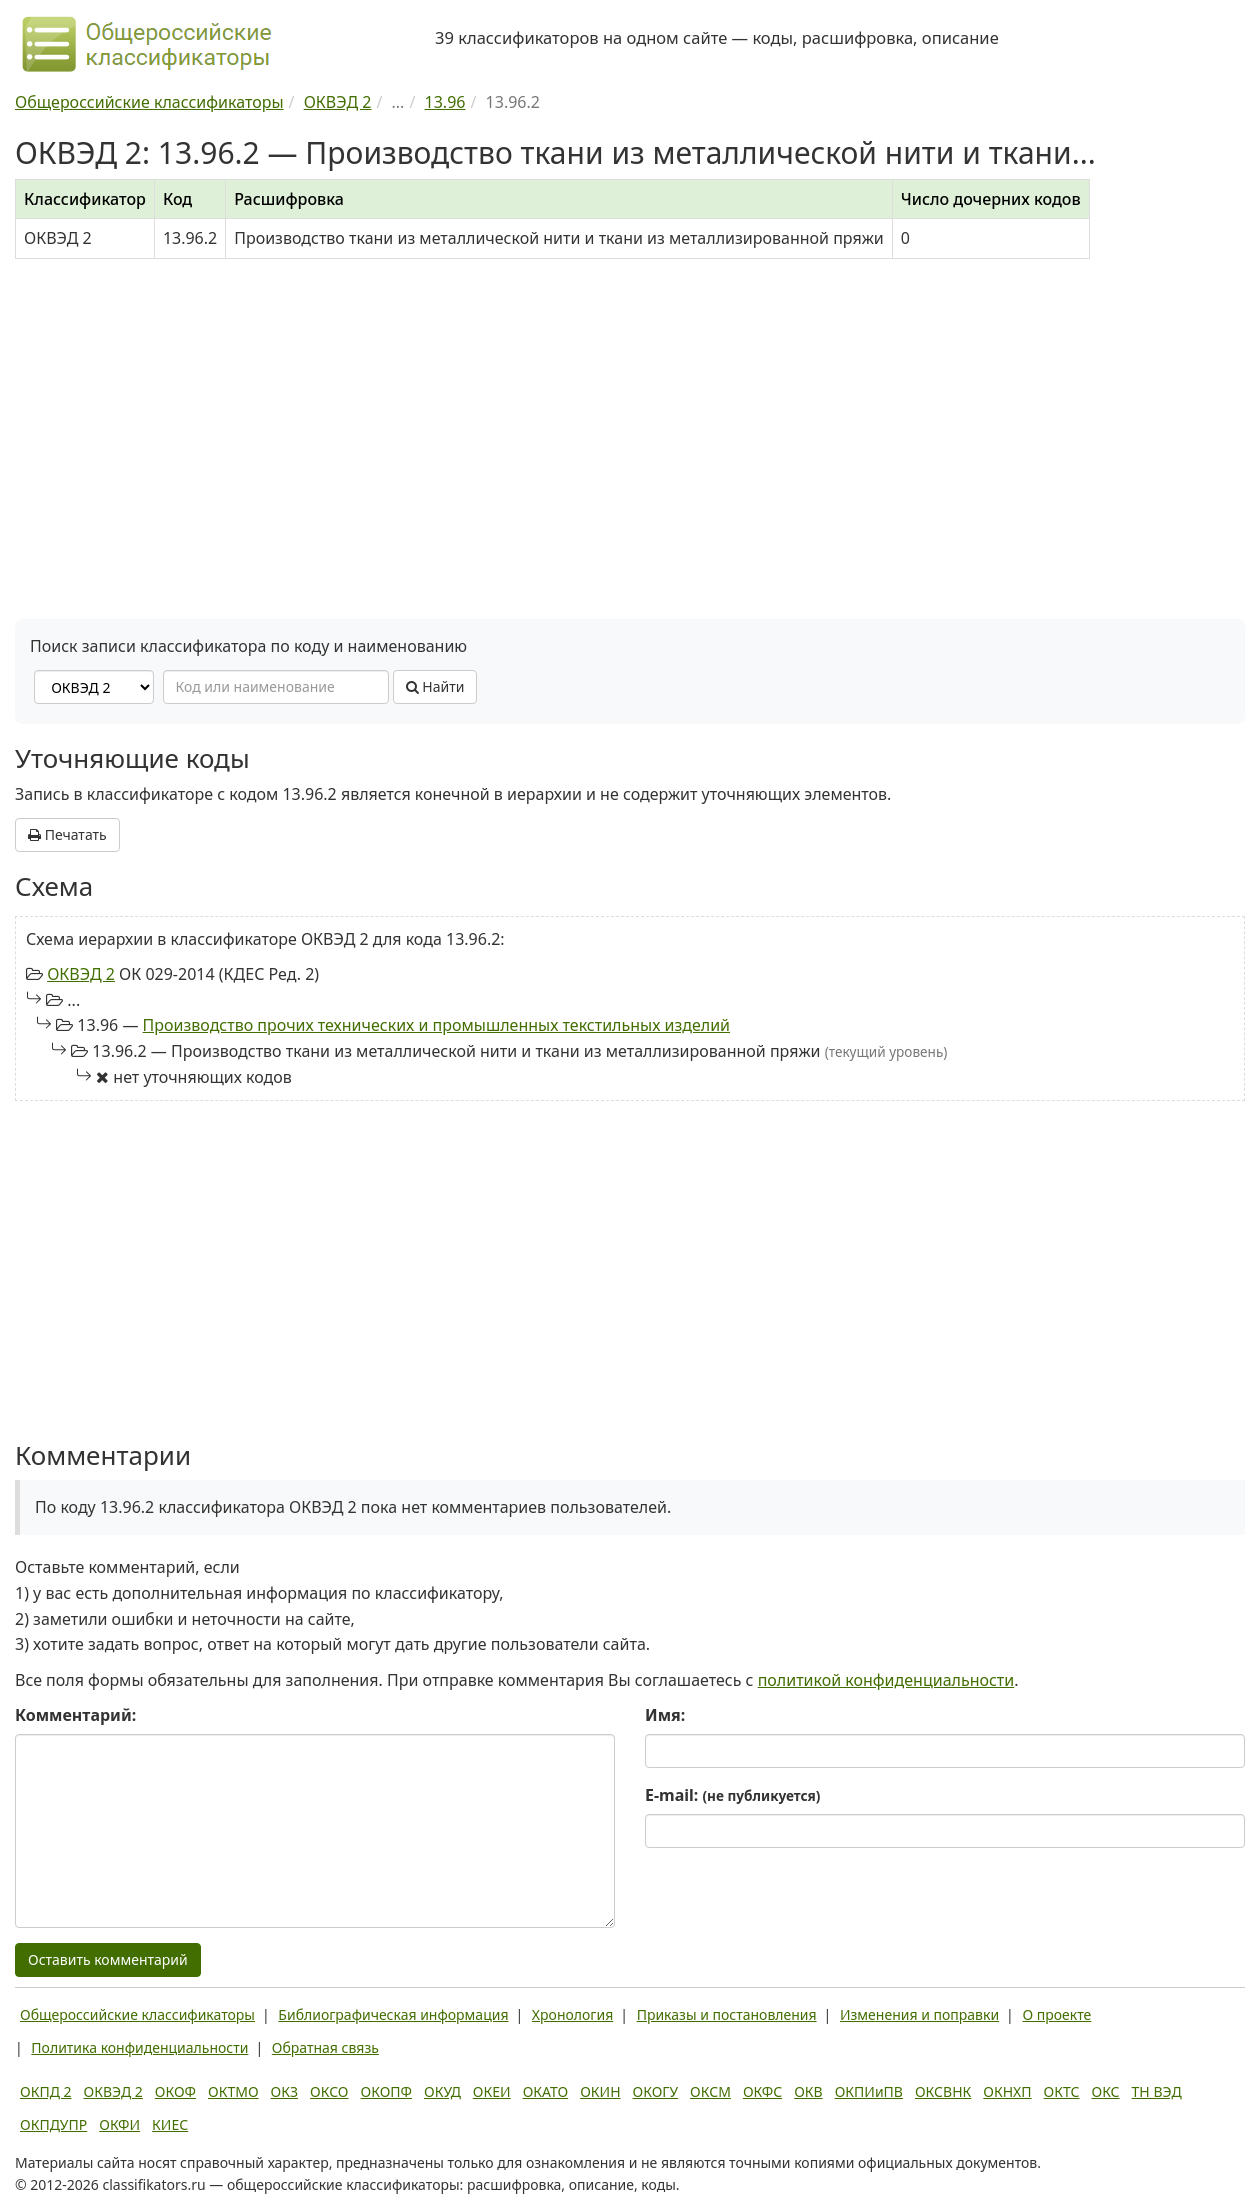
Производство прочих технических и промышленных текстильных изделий (436, 1025)
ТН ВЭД (1157, 2091)
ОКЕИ (492, 2091)
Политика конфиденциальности (139, 2047)
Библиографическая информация (393, 2014)
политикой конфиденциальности (886, 1680)
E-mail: (732, 1795)
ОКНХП (1007, 2091)
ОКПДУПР (53, 2124)
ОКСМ (710, 2091)
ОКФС (762, 2091)
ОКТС (1062, 2091)
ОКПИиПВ (869, 2091)
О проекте (1056, 2014)
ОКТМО (233, 2091)
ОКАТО (546, 2091)
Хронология (572, 2014)
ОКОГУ (656, 2091)
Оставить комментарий (108, 1959)
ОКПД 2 (46, 2091)
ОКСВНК (943, 2091)
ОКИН (600, 2091)
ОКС (1105, 2091)
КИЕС (170, 2124)
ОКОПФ (386, 2091)
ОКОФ (175, 2091)
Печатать (67, 834)
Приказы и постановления (727, 2014)
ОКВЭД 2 (81, 974)
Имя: (665, 1715)
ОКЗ (284, 2091)
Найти (435, 686)
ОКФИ (119, 2124)
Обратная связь (325, 2047)
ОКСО (329, 2091)
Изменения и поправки (919, 2014)
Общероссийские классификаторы (137, 2014)
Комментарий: (75, 1715)
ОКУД (442, 2091)
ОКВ (808, 2091)
